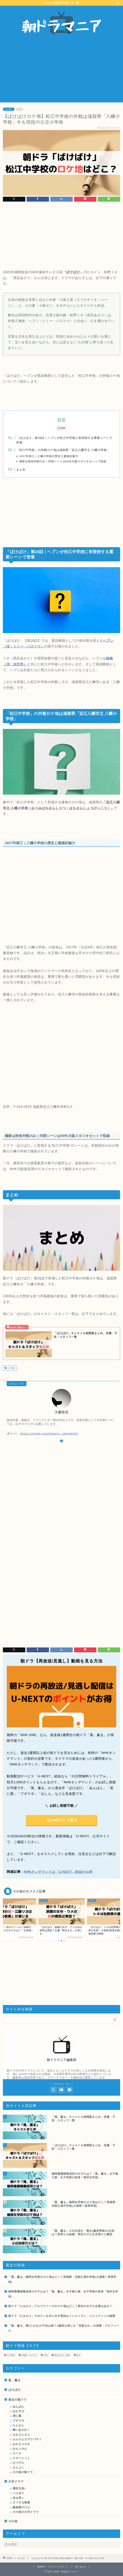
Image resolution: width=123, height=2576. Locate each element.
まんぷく (18, 2467)
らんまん (18, 2425)
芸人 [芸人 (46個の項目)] (78, 2355)
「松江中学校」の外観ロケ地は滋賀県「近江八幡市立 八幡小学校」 (63, 449)
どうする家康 (21, 2502)
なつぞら (18, 2462)
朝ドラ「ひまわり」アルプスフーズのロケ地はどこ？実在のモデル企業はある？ (60, 2306)
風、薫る (14, 2380)
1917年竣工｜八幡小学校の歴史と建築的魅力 (48, 456)
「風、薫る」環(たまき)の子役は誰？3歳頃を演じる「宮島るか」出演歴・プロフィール (63, 2328)
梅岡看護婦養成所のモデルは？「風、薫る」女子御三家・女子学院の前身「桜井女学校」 (63, 2294)
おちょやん (20, 2448)
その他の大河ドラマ (26, 2511)
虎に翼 (17, 2415)
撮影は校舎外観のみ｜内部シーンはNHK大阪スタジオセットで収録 (62, 461)
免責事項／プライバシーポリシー (53, 2567)
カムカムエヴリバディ (27, 2439)
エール (17, 2453)
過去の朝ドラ (17, 2399)
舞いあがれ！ (21, 2429)
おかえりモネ (21, 2444)
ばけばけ (9, 109)
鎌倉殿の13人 (21, 2507)
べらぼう (18, 2493)
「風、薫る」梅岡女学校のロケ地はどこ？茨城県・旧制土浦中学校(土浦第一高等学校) (62, 2279)
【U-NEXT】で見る (61, 1820)
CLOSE (61, 428)
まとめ (20, 469)
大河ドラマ (16, 2481)
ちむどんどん (21, 2434)
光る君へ (18, 2497)
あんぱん (18, 2406)
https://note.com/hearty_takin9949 (49, 1433)
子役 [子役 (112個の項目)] (45, 2355)
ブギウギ (18, 2420)
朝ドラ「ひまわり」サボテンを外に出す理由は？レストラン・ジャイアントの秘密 (61, 2316)
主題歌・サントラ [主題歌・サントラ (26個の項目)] (29, 2355)
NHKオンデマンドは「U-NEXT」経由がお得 (58, 1872)
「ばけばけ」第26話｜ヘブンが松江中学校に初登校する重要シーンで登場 (64, 440)
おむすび (18, 2411)
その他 (13, 2521)
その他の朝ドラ (23, 2472)
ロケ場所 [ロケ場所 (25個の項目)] (11, 2355)
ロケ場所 (11, 1368)
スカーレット (21, 2458)
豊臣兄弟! (19, 2488)
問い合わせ (80, 2567)
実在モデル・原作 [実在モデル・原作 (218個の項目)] (62, 2355)
